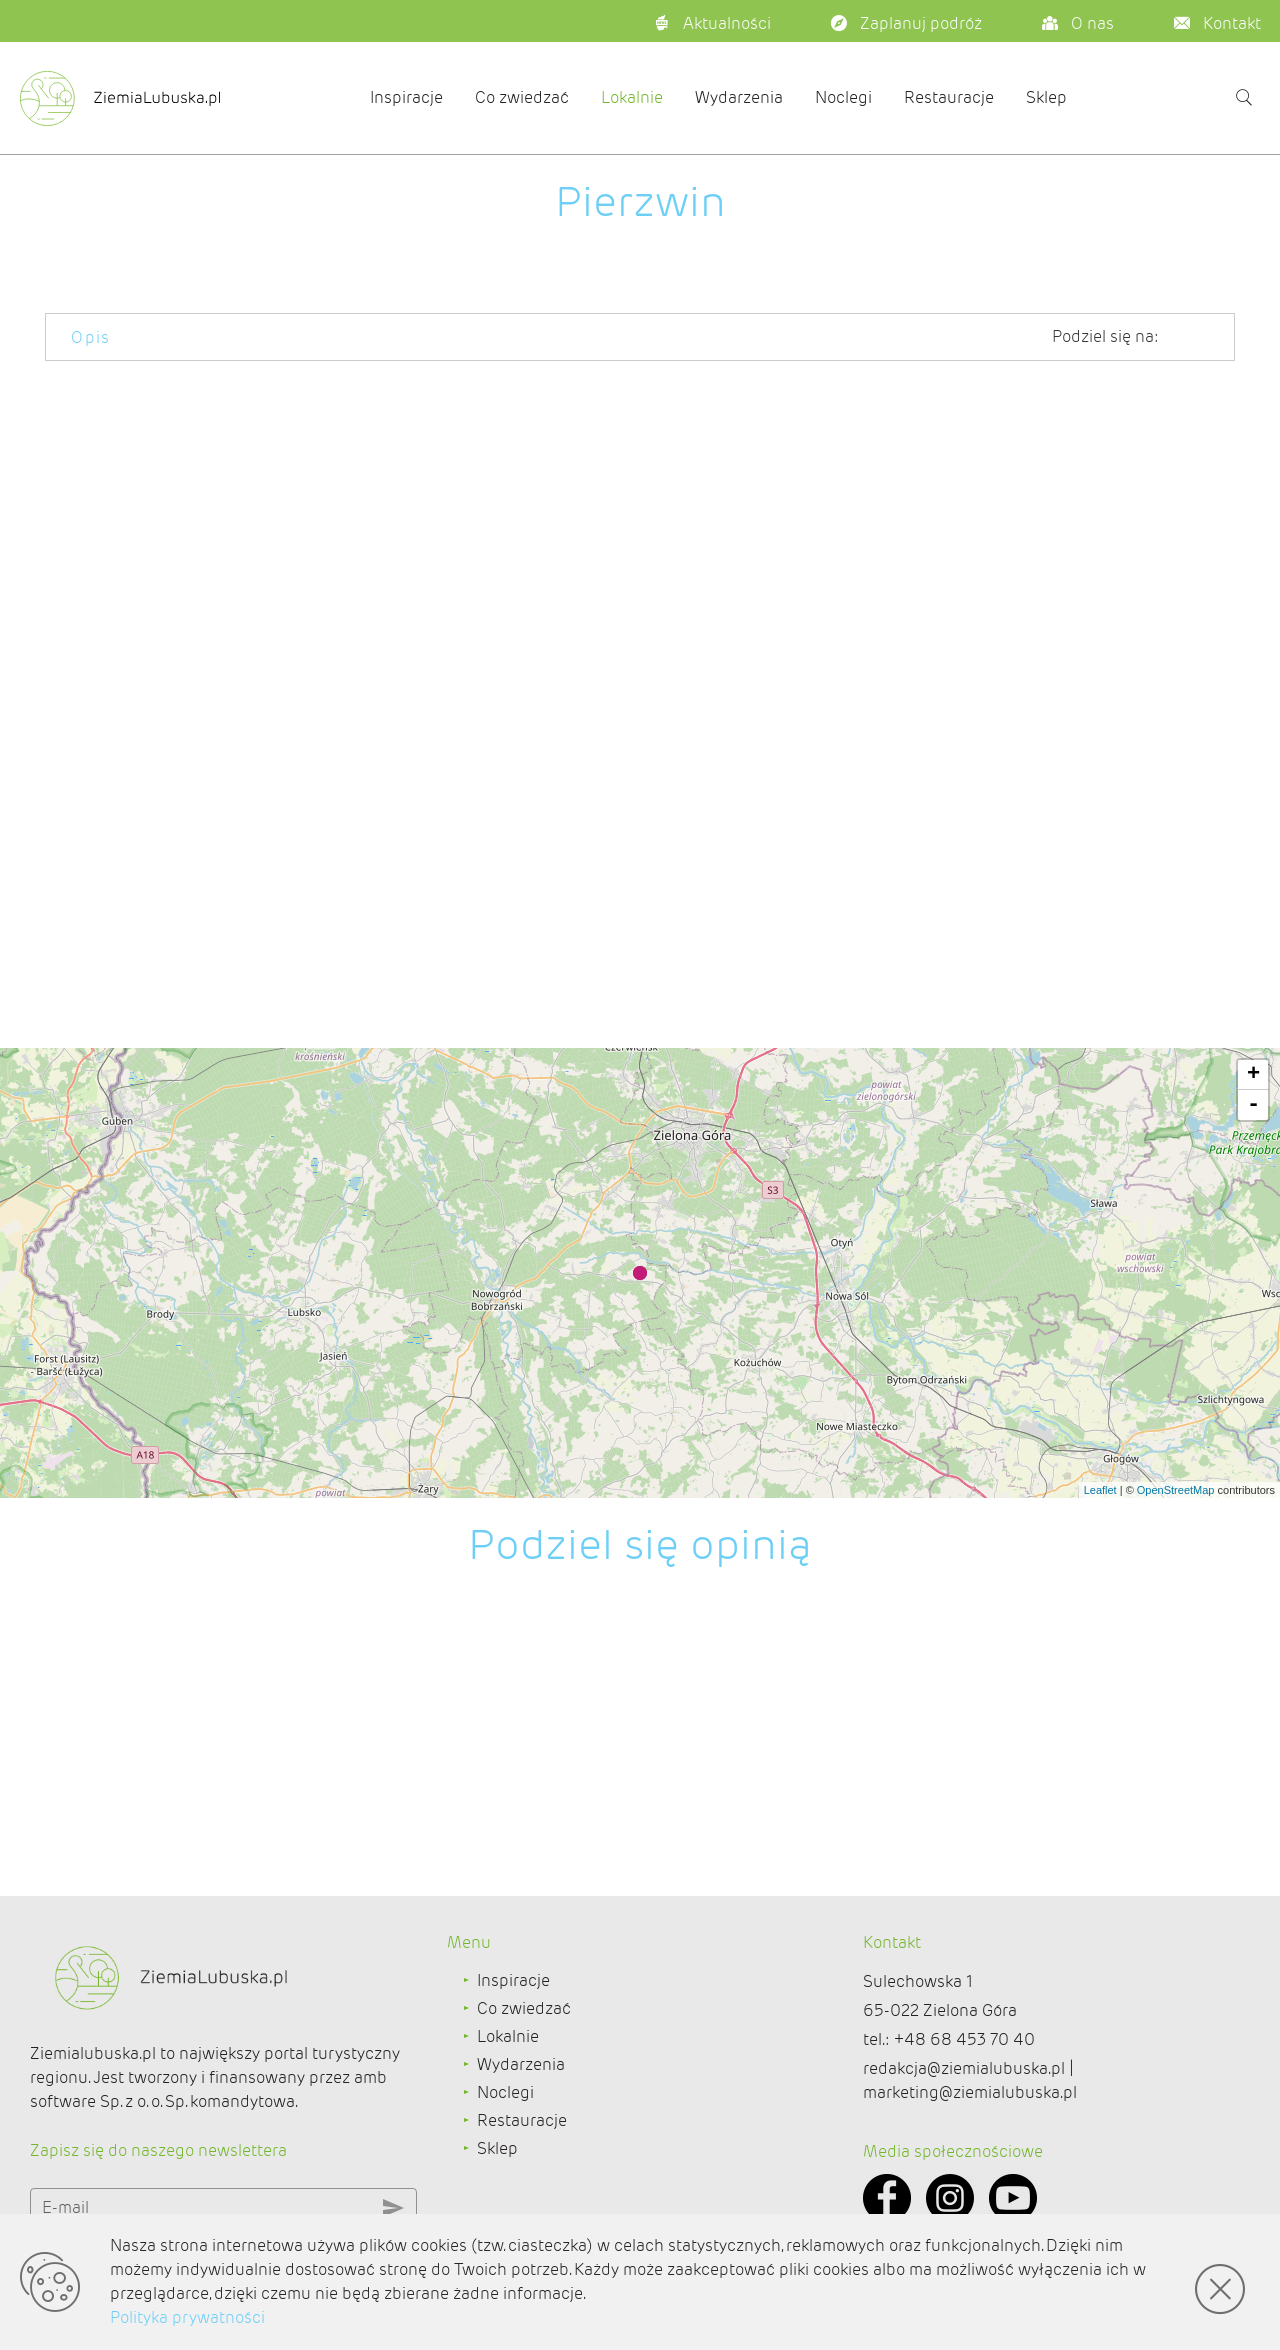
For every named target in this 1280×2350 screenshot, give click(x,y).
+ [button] (1253, 1075)
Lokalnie (632, 97)
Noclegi (843, 97)
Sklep (1046, 97)
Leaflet (1100, 1490)
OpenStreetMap (1176, 1490)
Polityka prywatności (187, 2317)
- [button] (1253, 1105)
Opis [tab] (91, 337)
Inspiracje (406, 97)
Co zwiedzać (522, 97)
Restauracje (949, 97)
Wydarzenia (739, 97)
